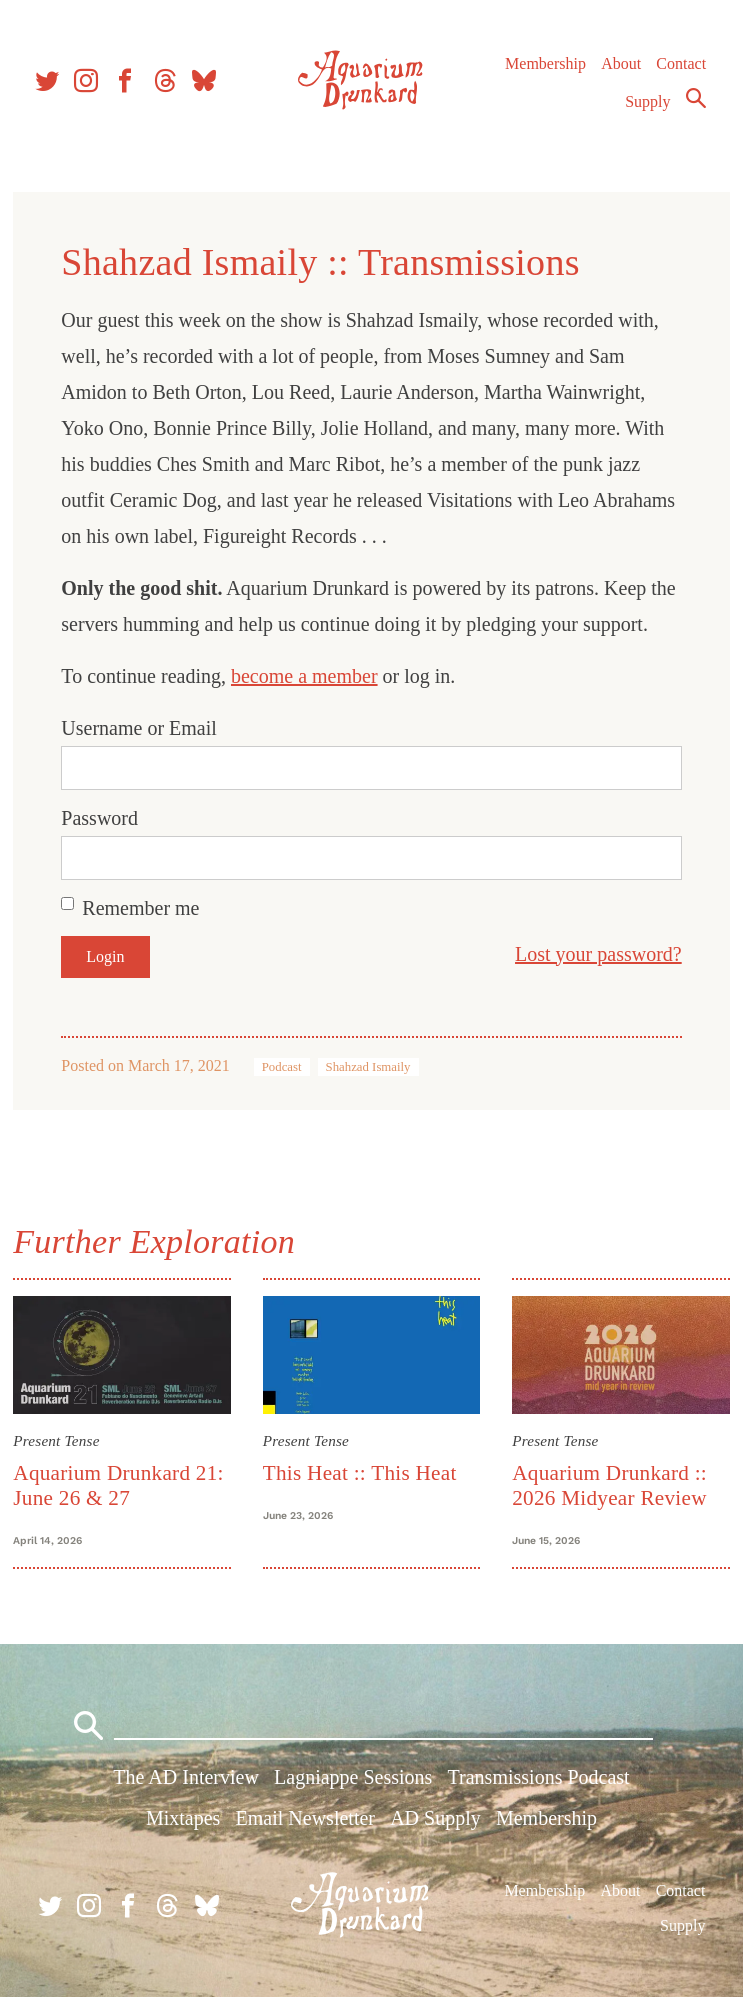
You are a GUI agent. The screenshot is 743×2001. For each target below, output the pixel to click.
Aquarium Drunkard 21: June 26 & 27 (121, 1484)
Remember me (143, 908)
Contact (681, 69)
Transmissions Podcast (539, 1781)
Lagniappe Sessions (353, 1781)
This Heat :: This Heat (361, 1472)
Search (695, 103)
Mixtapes (183, 1822)
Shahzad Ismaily (370, 1067)
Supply (647, 106)
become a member (307, 676)
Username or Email (142, 728)
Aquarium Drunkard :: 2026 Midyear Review (608, 1484)
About (620, 69)
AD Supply (435, 1822)
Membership (544, 69)
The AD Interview (186, 1781)
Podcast (284, 1067)
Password (102, 818)
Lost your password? (595, 954)
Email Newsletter (305, 1822)
